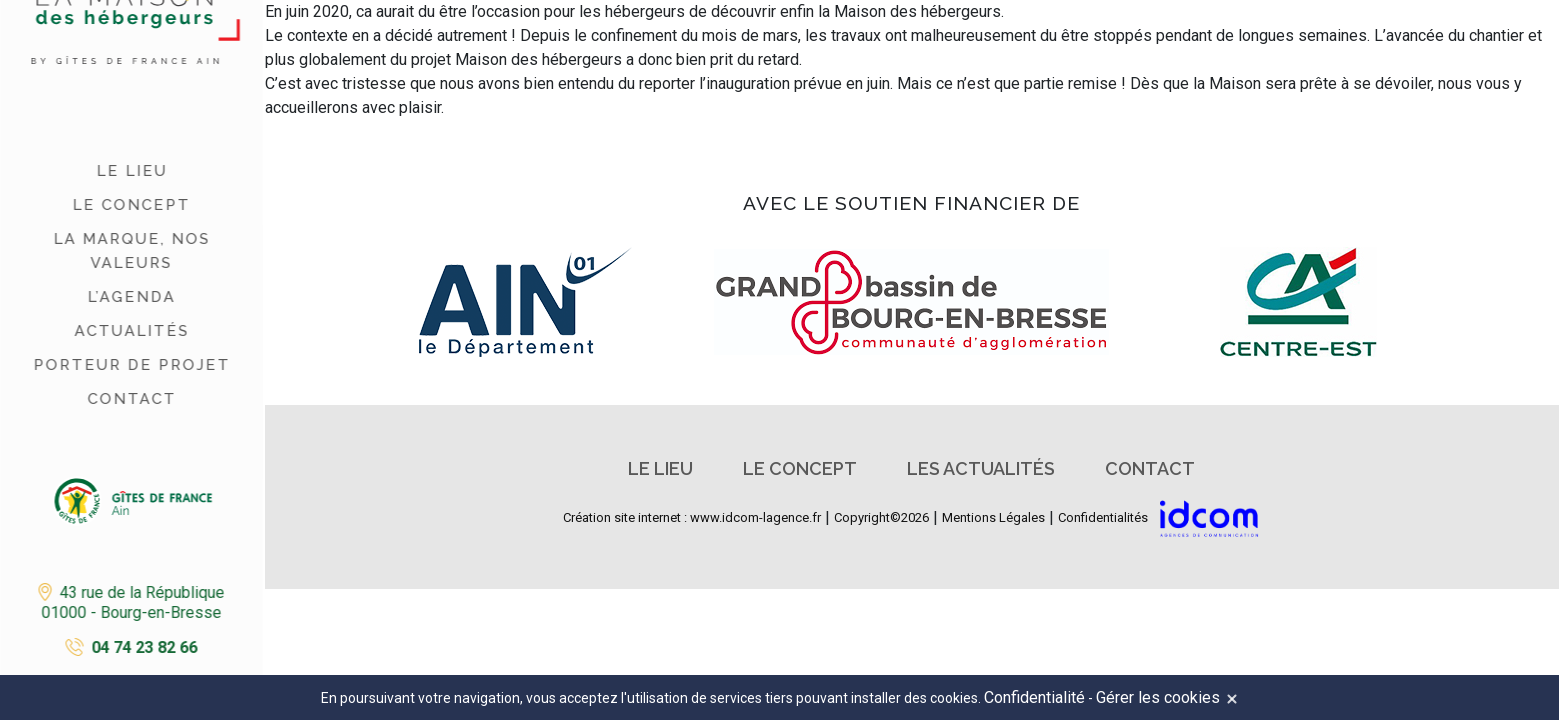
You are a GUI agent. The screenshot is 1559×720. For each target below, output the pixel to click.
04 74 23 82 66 (143, 647)
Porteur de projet (130, 365)
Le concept (130, 205)
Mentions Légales (993, 517)
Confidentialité (1034, 697)
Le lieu (130, 171)
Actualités (130, 331)
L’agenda (130, 297)
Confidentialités (1103, 517)
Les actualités (981, 468)
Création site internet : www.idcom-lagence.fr (692, 517)
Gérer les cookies (1158, 697)
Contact (130, 399)
